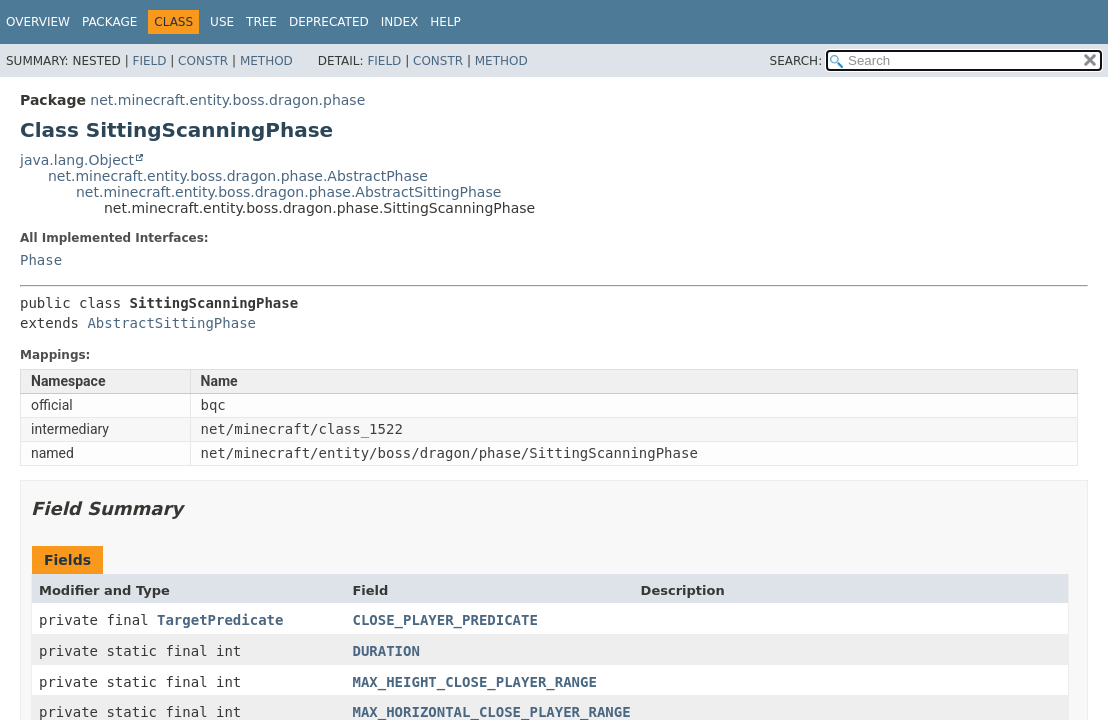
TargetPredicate (220, 620)
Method (266, 61)
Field (149, 61)
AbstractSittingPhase (171, 323)
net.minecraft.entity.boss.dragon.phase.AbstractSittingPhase (288, 192)
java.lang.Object (77, 160)
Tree (261, 22)
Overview (38, 22)
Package (109, 22)
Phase (41, 260)
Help (445, 22)
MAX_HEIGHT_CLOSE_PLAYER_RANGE (474, 682)
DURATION (385, 651)
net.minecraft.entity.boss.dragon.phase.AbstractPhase (238, 176)
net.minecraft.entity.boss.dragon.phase (227, 100)
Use (222, 22)
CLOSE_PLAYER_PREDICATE (444, 620)
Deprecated (329, 22)
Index (400, 22)
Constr (203, 61)
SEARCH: (796, 61)
